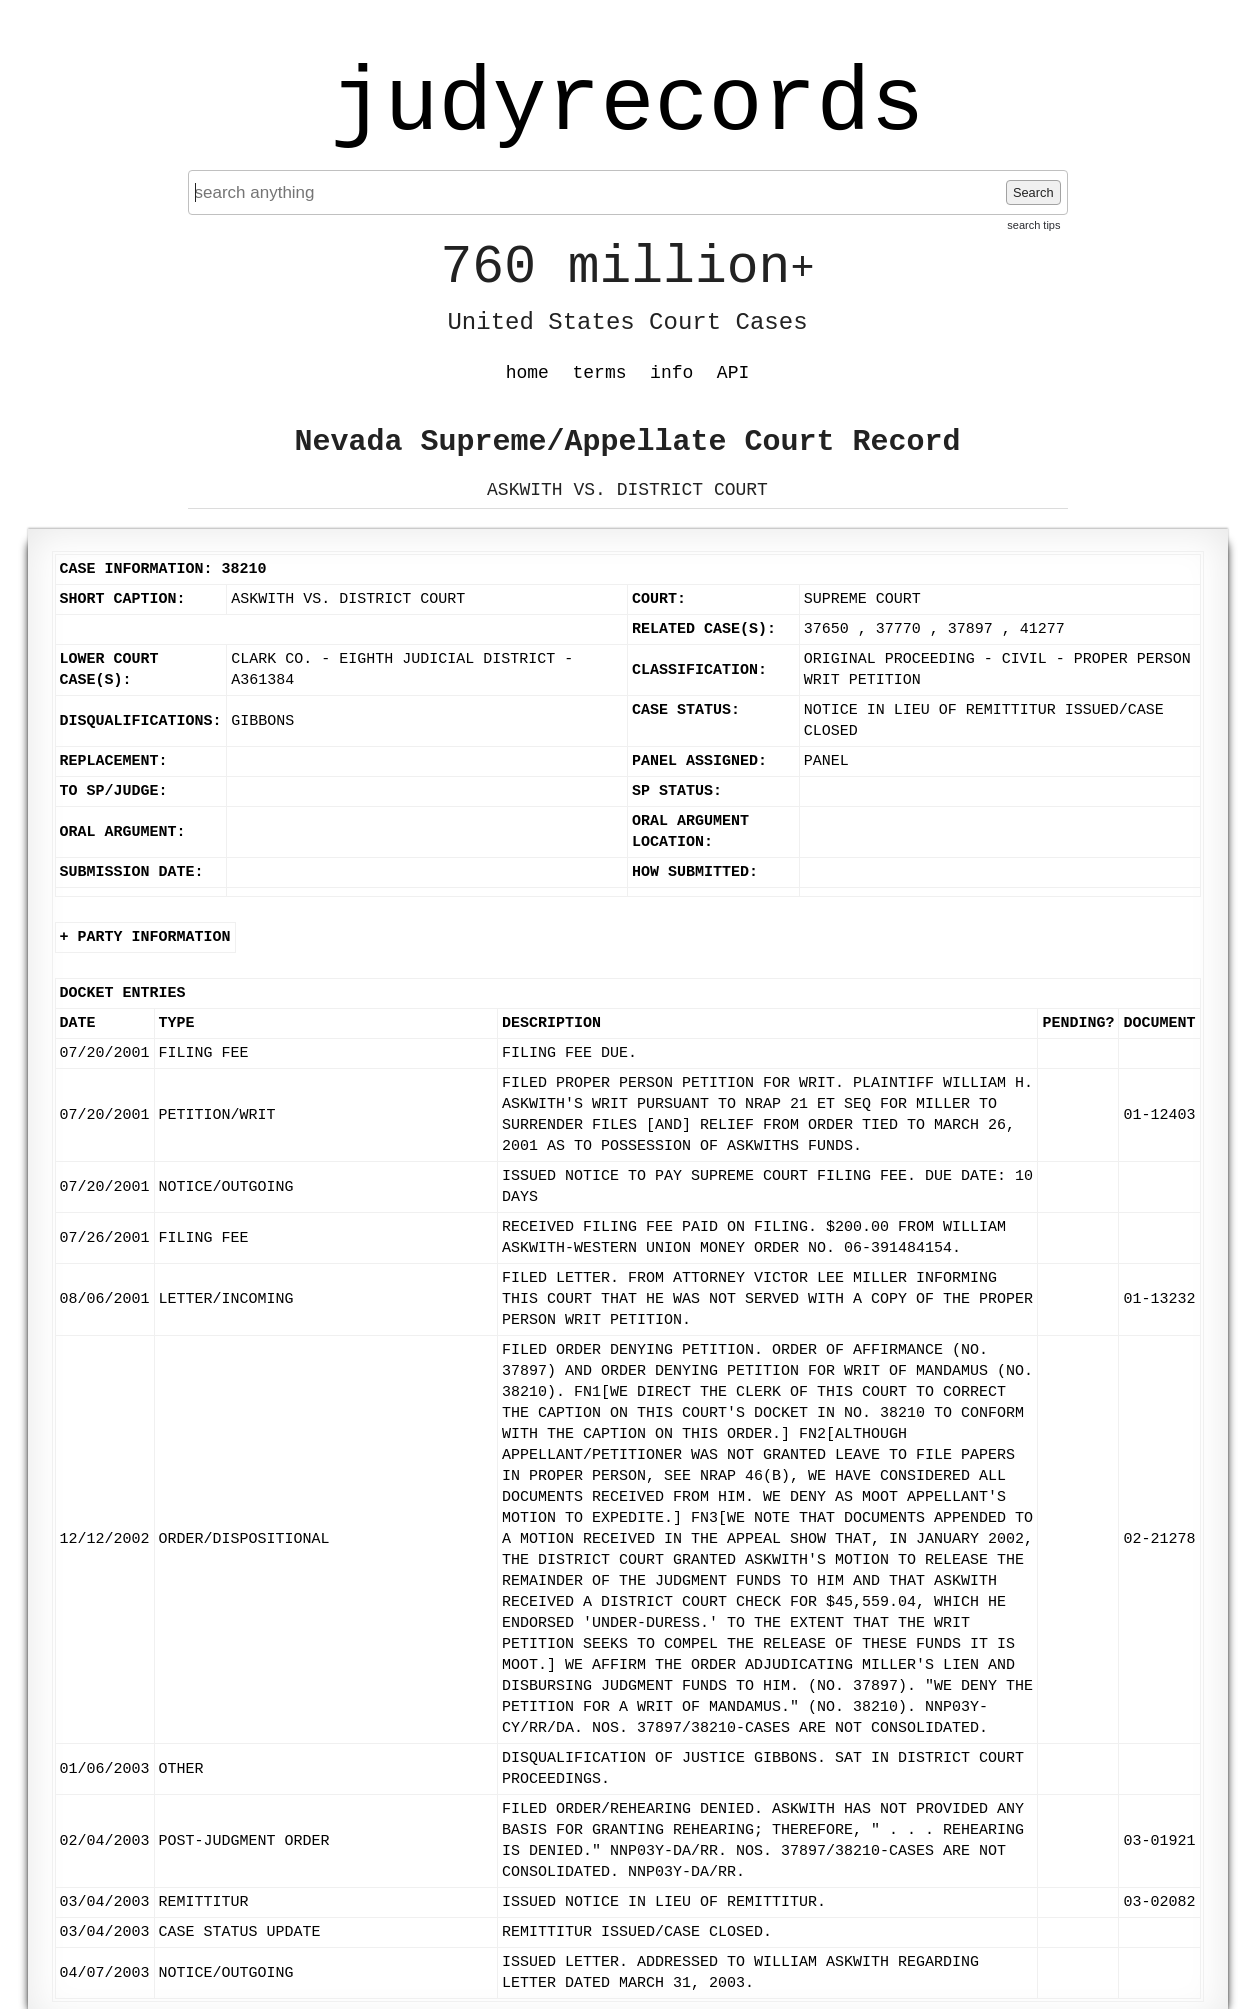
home (527, 373)
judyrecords (627, 105)
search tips (1033, 225)
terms (600, 373)
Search (1033, 192)
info (671, 373)
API (733, 373)
